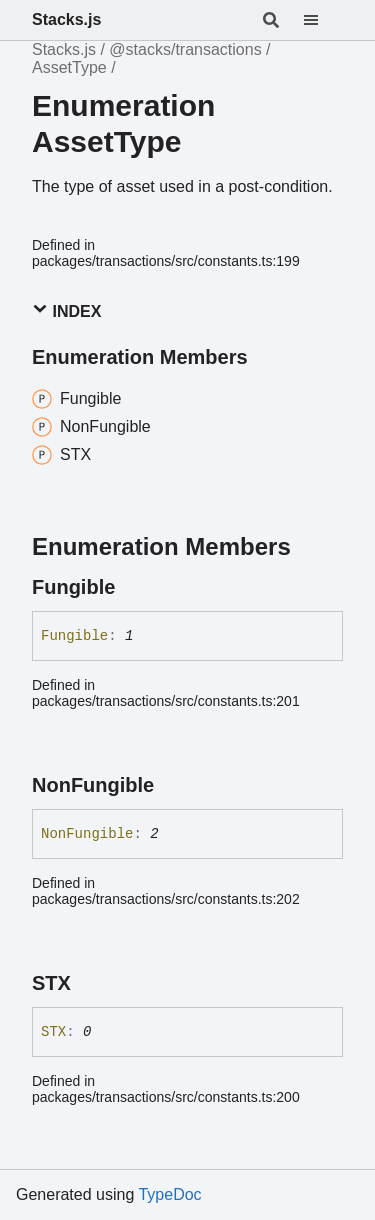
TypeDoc (169, 1194)
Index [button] (66, 310)
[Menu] (323, 20)
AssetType (69, 67)
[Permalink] (133, 587)
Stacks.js (66, 19)
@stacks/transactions (185, 49)
